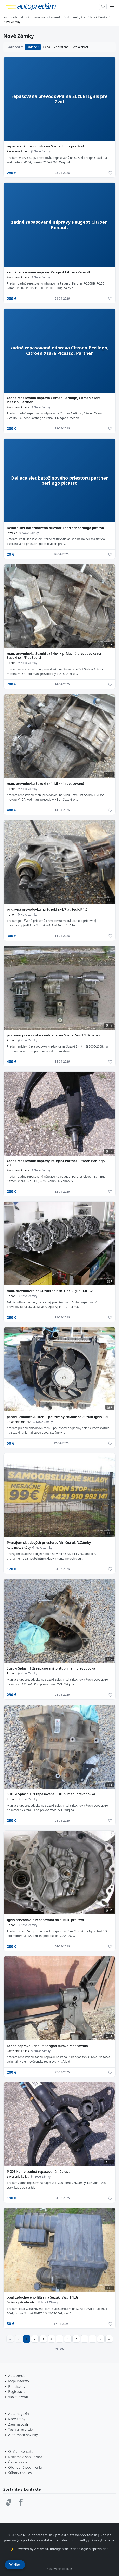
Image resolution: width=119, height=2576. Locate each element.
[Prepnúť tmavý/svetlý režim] (103, 6)
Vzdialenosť (80, 47)
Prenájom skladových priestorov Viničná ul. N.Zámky (49, 1542)
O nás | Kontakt (20, 2451)
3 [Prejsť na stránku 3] (43, 2339)
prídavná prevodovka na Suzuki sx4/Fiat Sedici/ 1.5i (47, 909)
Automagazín (18, 2413)
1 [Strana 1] (26, 2339)
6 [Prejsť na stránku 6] (67, 2339)
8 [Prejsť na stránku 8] (84, 2339)
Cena (46, 47)
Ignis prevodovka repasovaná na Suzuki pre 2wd (45, 1920)
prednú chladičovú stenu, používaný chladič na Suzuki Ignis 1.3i (57, 1416)
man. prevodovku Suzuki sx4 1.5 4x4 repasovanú (45, 783)
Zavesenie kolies (18, 151)
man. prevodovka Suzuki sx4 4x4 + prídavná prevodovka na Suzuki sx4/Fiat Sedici (54, 655)
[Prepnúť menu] (112, 6)
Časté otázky (18, 2462)
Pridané (32, 47)
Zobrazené (61, 47)
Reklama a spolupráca (25, 2457)
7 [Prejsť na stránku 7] (76, 2339)
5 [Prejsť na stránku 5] (59, 2339)
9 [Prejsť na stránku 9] (92, 2339)
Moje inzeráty (18, 2381)
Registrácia (16, 2391)
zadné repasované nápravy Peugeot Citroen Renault (48, 272)
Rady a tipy (16, 2419)
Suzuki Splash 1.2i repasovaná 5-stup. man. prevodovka (51, 1668)
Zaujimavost (17, 2424)
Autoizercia (16, 2375)
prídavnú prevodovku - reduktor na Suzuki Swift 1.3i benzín (54, 1035)
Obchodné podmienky (25, 2467)
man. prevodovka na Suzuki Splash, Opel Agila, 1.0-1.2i (50, 1291)
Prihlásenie (16, 2386)
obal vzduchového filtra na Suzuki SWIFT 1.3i (42, 2297)
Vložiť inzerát (18, 2397)
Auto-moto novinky (23, 2435)
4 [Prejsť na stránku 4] (51, 2339)
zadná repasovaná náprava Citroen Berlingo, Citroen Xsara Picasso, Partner (53, 400)
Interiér (12, 533)
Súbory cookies (20, 2472)
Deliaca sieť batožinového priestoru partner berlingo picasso (55, 528)
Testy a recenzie (20, 2429)
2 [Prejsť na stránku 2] (34, 2339)
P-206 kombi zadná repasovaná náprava (39, 2171)
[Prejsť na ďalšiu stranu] (101, 2339)
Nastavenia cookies (59, 2569)
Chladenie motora (19, 1422)
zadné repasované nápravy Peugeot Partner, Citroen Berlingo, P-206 (58, 1163)
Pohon (11, 663)
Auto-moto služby (19, 1548)
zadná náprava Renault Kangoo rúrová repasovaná (47, 2045)
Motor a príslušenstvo (21, 2302)
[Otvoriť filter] (15, 2564)
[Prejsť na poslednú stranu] (109, 2339)
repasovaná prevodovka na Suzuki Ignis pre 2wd (45, 146)
